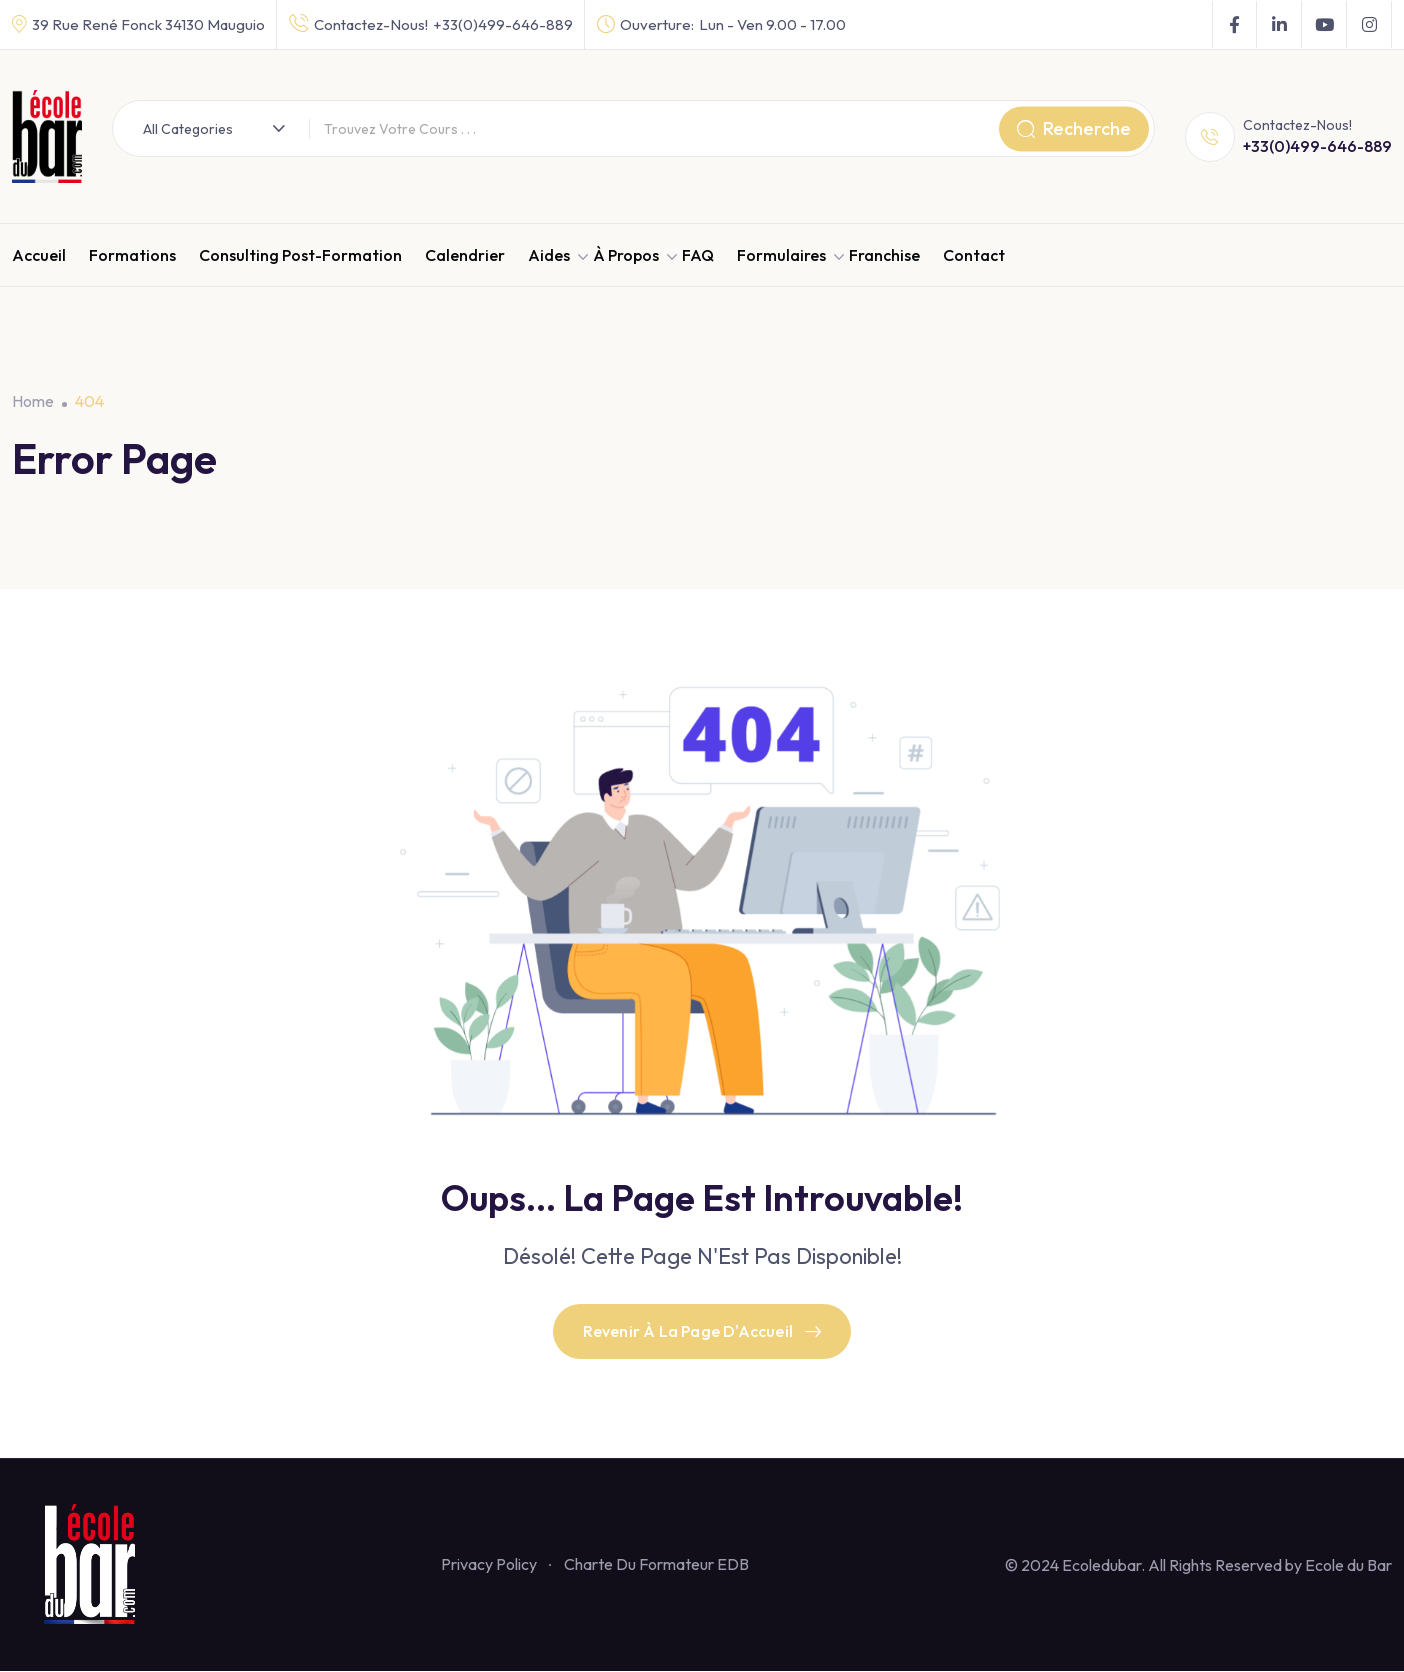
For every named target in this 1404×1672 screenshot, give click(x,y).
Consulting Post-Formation (300, 255)
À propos (626, 255)
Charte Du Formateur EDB (656, 1565)
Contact (974, 255)
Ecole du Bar (1348, 1566)
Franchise (884, 255)
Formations (132, 255)
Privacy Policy (489, 1565)
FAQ (698, 255)
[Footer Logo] (98, 1564)
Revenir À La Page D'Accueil (702, 1332)
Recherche (1074, 128)
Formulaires (781, 255)
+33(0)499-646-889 (503, 24)
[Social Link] (1234, 25)
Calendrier (465, 255)
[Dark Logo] (47, 136)
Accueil (39, 255)
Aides (549, 255)
